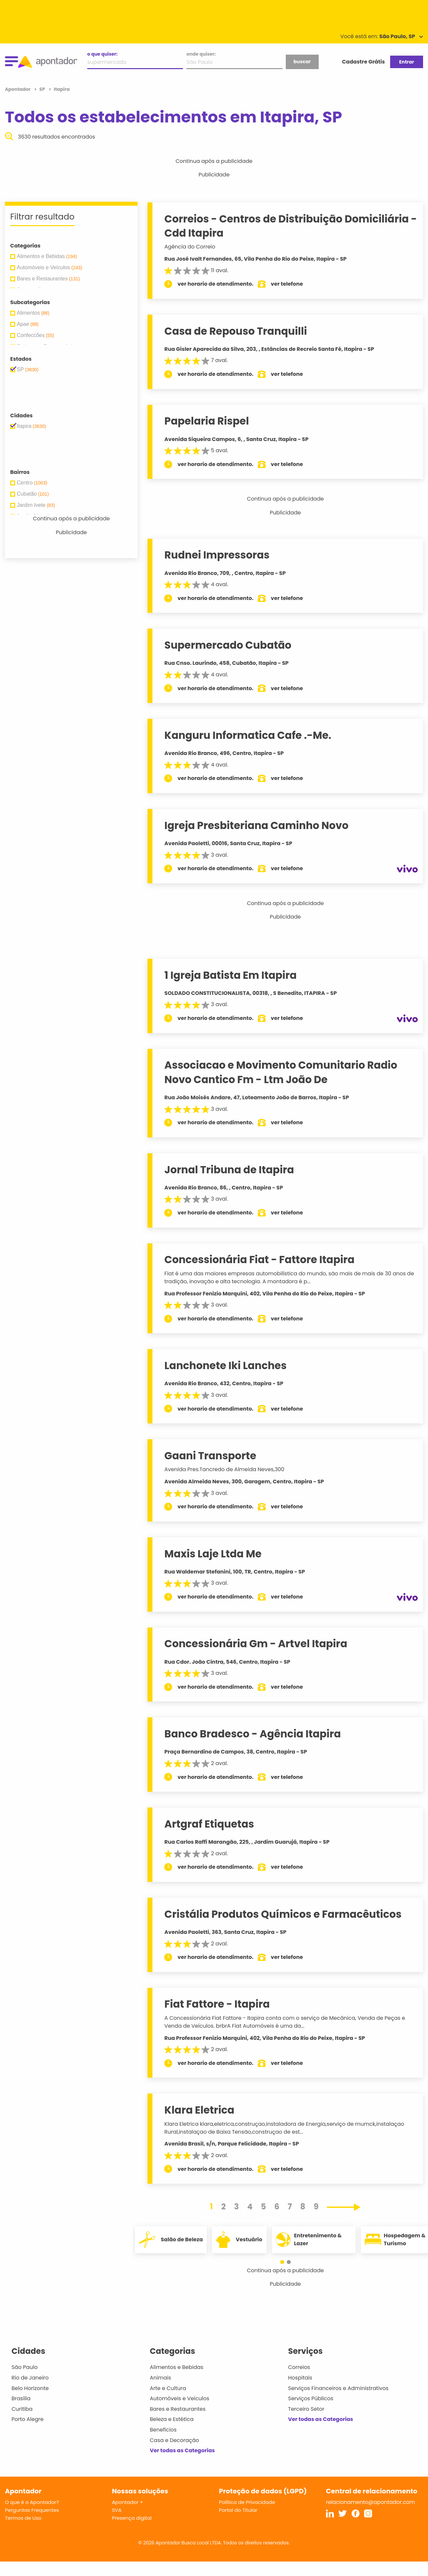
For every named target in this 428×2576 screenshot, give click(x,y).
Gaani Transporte (210, 1455)
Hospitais (300, 2377)
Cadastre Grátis (363, 61)
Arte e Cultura (168, 2388)
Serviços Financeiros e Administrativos (338, 2388)
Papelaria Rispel (206, 421)
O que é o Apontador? (32, 2502)
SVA (116, 2510)
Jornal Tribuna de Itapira (229, 1169)
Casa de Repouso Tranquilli (235, 331)
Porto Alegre (27, 2419)
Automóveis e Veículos (179, 2398)
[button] (282, 2262)
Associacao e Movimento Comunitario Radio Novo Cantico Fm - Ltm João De (280, 1072)
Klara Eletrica (199, 2110)
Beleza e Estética (172, 2419)
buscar (301, 61)
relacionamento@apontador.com (370, 2502)
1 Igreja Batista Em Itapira (230, 975)
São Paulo (25, 2367)
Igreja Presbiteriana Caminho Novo (256, 825)
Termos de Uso (23, 2517)
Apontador (18, 89)
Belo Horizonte (30, 2388)
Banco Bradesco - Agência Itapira (252, 1734)
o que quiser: (102, 54)
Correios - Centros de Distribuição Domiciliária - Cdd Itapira (290, 226)
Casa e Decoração (174, 2440)
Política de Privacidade (247, 2502)
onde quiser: (201, 54)
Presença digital (132, 2517)
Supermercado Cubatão (227, 645)
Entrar (406, 62)
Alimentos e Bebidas (176, 2367)
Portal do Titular (238, 2510)
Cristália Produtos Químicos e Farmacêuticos (282, 1914)
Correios (299, 2367)
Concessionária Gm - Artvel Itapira (255, 1643)
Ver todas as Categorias (182, 2450)
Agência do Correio (189, 246)
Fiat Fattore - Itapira (217, 2004)
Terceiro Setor (306, 2409)
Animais (160, 2377)
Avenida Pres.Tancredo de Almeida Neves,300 (224, 1469)
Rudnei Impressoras (216, 555)
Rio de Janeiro (30, 2377)
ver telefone (287, 284)
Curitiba (22, 2409)
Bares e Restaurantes (177, 2409)
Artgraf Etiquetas (209, 1824)
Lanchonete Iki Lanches (225, 1365)
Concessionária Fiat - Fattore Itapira (259, 1259)
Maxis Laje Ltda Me (212, 1554)
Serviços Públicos (310, 2398)
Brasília (21, 2398)
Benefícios (163, 2429)
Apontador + (127, 2502)
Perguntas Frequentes (32, 2510)
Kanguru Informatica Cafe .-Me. (247, 735)
